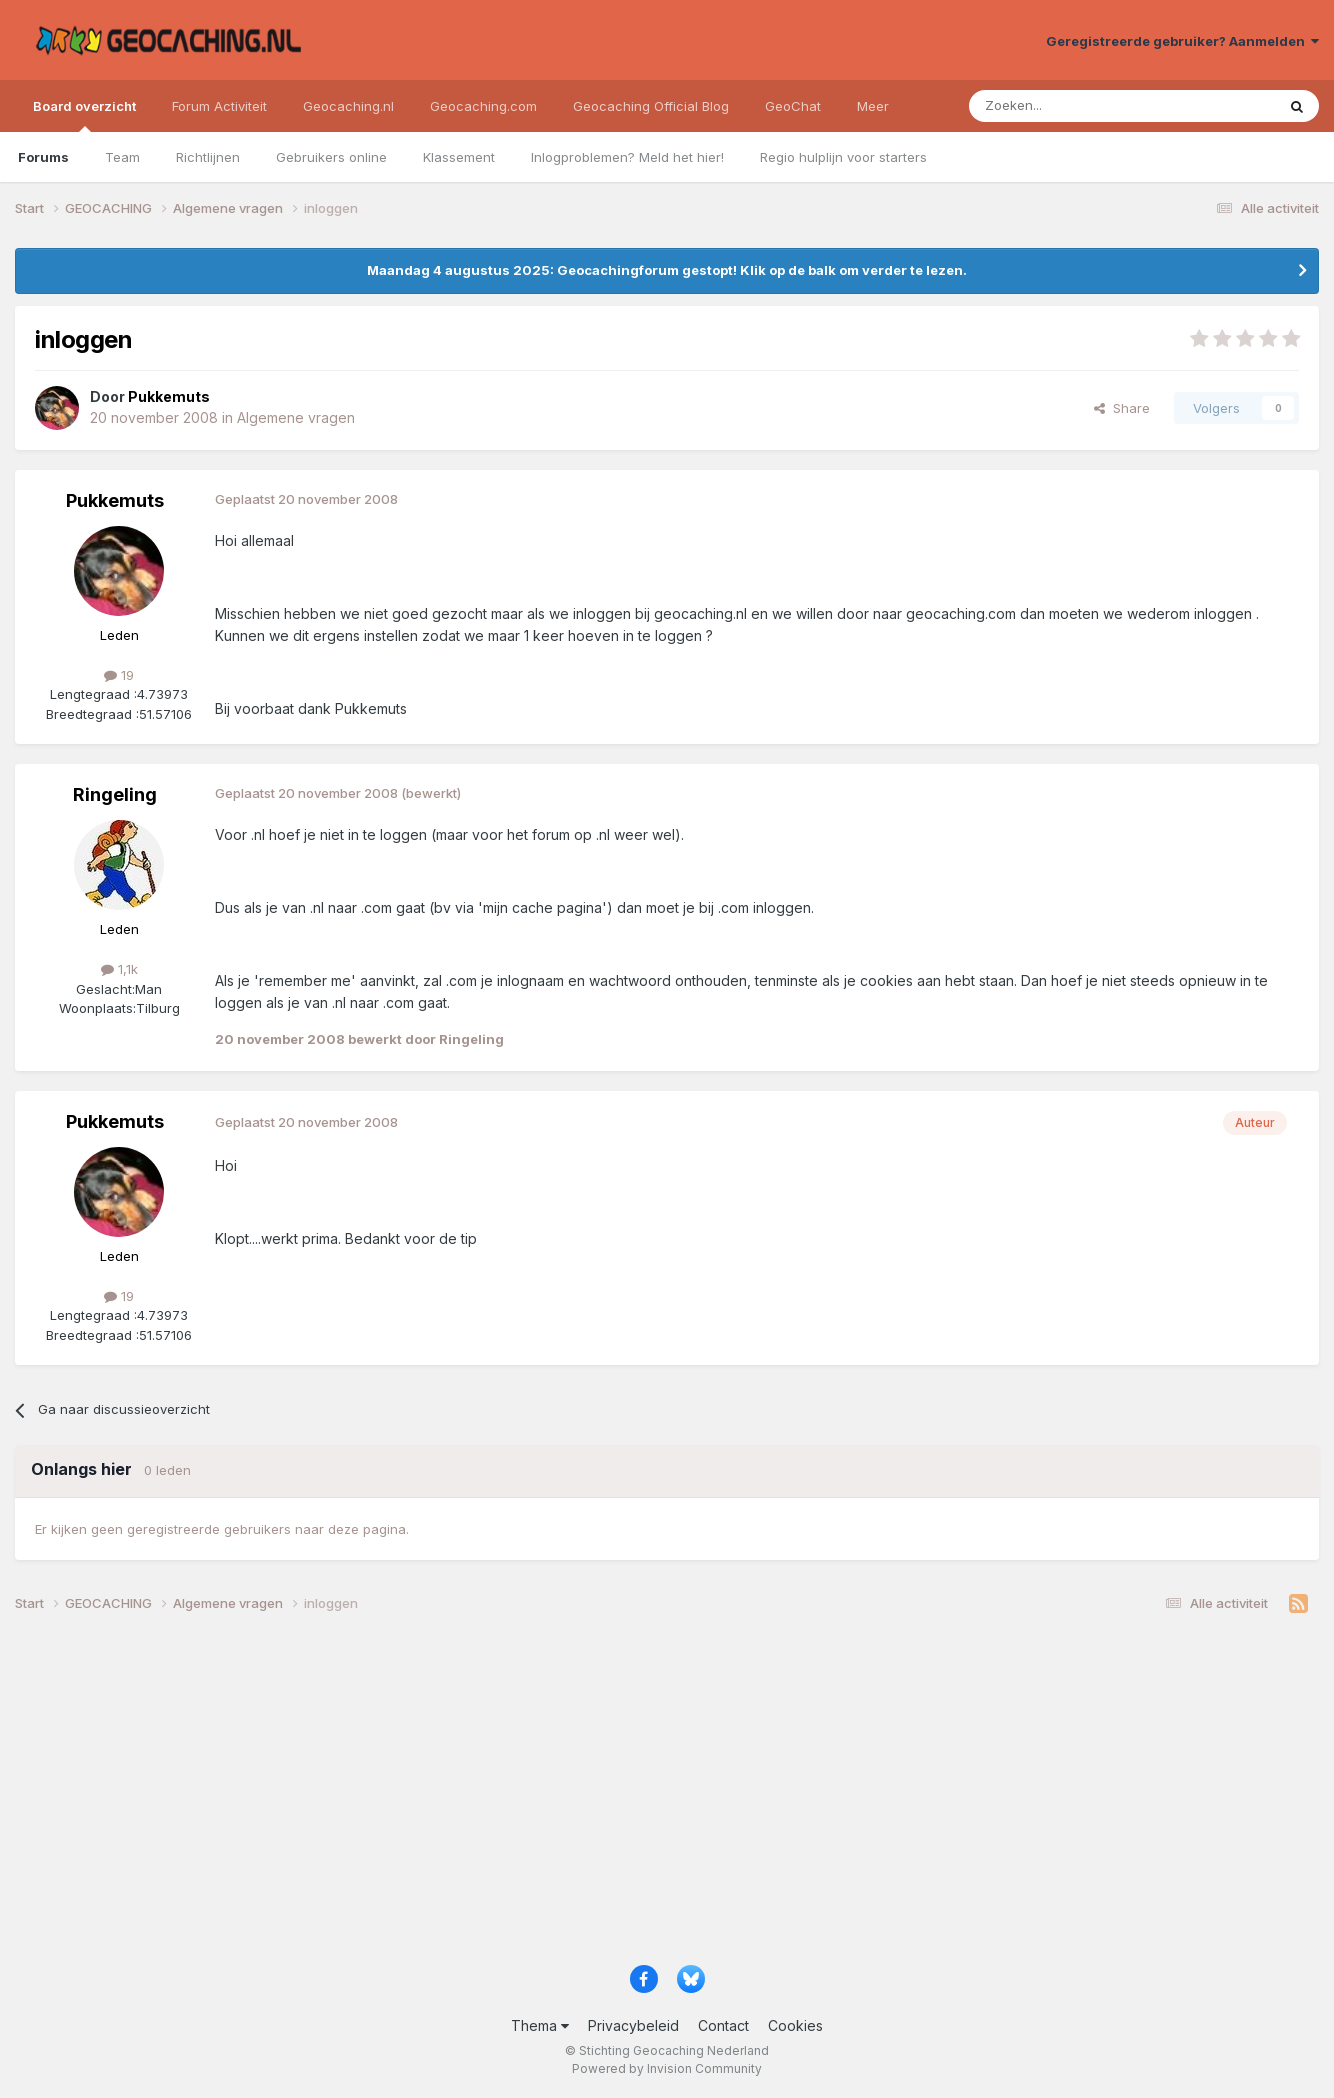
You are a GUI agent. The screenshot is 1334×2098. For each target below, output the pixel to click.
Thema (540, 2025)
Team (122, 157)
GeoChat (793, 106)
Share (1122, 408)
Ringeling (115, 794)
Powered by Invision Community (667, 2068)
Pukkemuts (115, 500)
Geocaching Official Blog (651, 106)
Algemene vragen (296, 417)
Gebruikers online (331, 157)
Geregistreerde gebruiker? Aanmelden (1182, 41)
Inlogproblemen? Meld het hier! (627, 157)
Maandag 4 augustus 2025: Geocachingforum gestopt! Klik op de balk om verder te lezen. (667, 270)
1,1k (119, 969)
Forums (43, 157)
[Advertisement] (615, 1796)
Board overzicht (84, 115)
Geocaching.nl (348, 106)
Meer (873, 106)
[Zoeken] (1060, 106)
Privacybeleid (633, 2025)
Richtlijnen (208, 157)
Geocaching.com (483, 106)
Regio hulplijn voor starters (843, 157)
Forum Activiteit (219, 106)
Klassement (459, 157)
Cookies (795, 2025)
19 (119, 675)
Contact (723, 2025)
